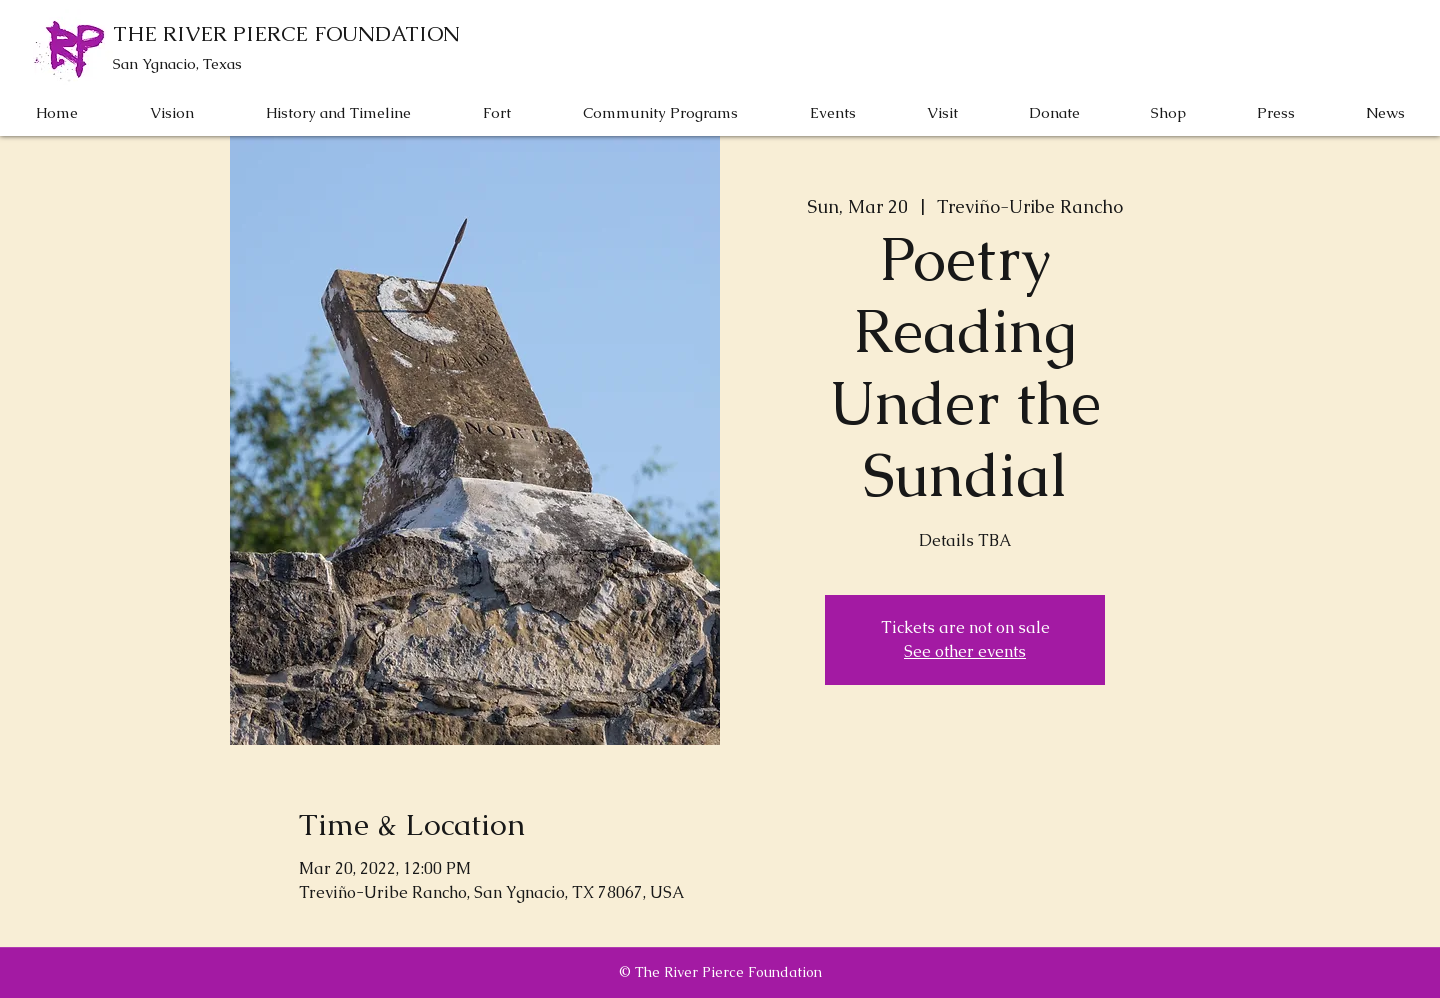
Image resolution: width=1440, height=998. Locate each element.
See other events (965, 651)
